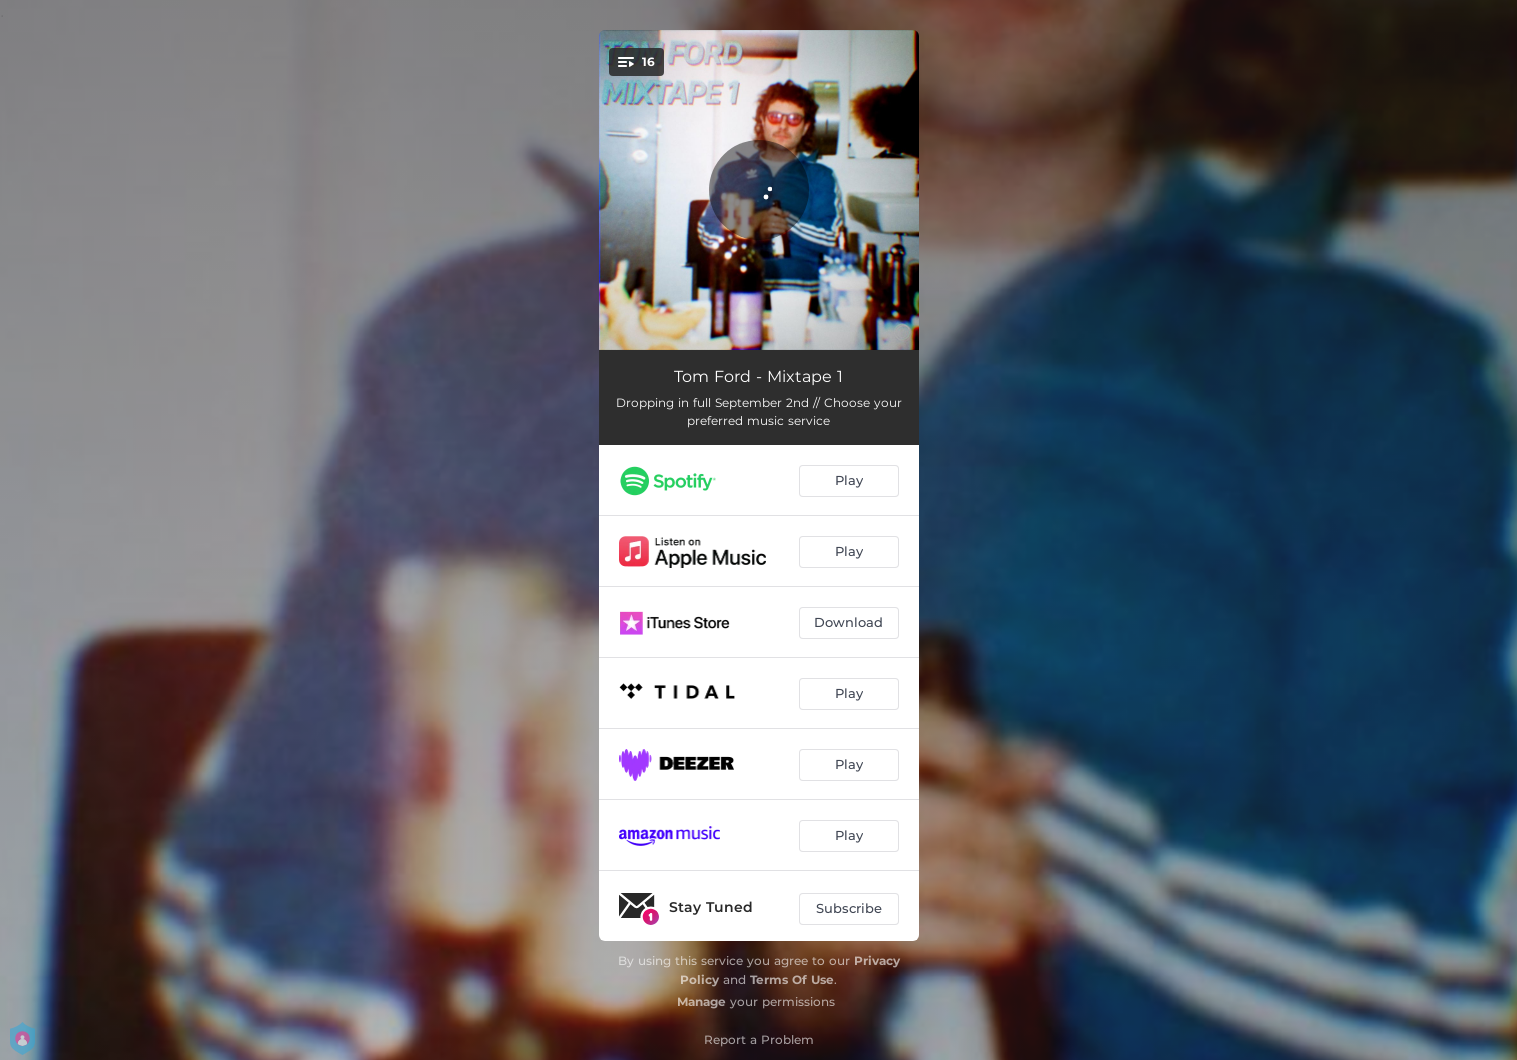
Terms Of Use (792, 979)
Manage (701, 1001)
